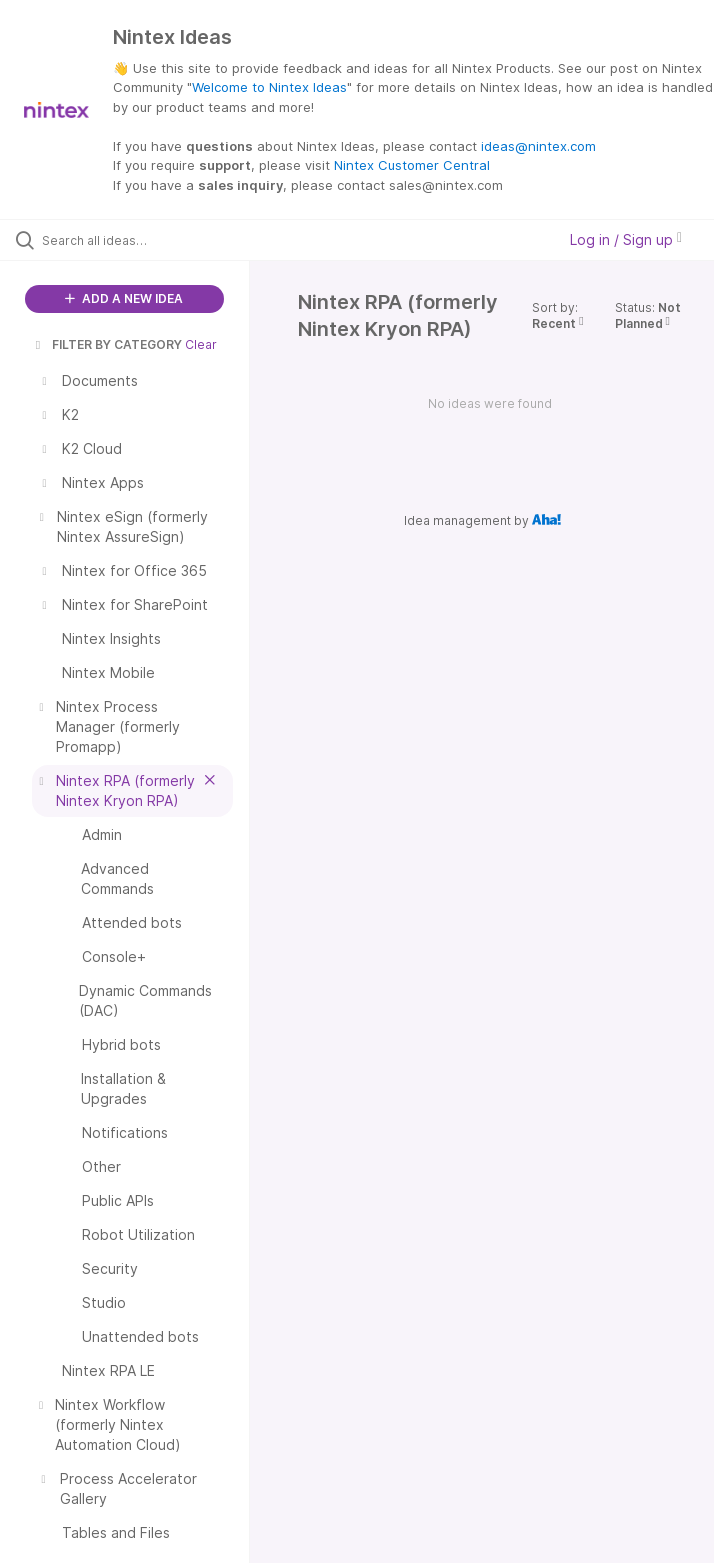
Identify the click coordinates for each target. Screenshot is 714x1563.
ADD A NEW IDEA (124, 298)
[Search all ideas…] (135, 240)
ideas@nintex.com (538, 146)
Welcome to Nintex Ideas (269, 87)
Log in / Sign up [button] (626, 239)
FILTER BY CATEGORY (107, 344)
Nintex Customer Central (412, 165)
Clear (201, 344)
